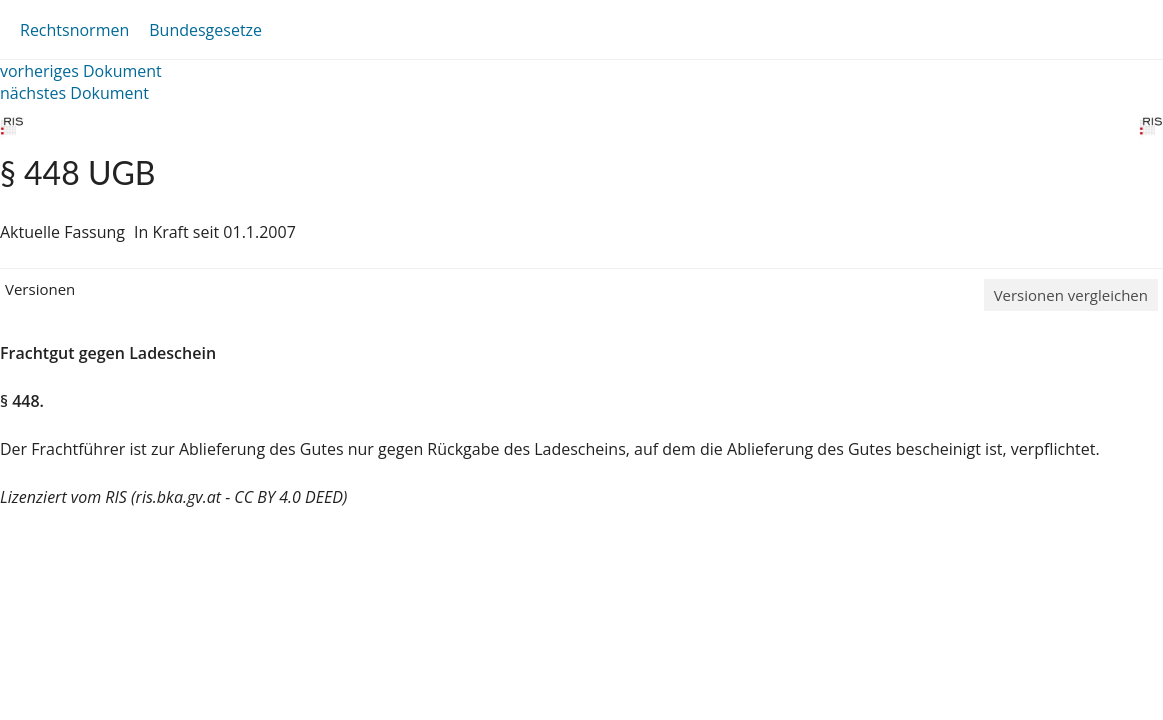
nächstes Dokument (74, 93)
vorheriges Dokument (81, 71)
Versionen (40, 289)
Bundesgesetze (205, 30)
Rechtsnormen (74, 30)
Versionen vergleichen (1071, 295)
